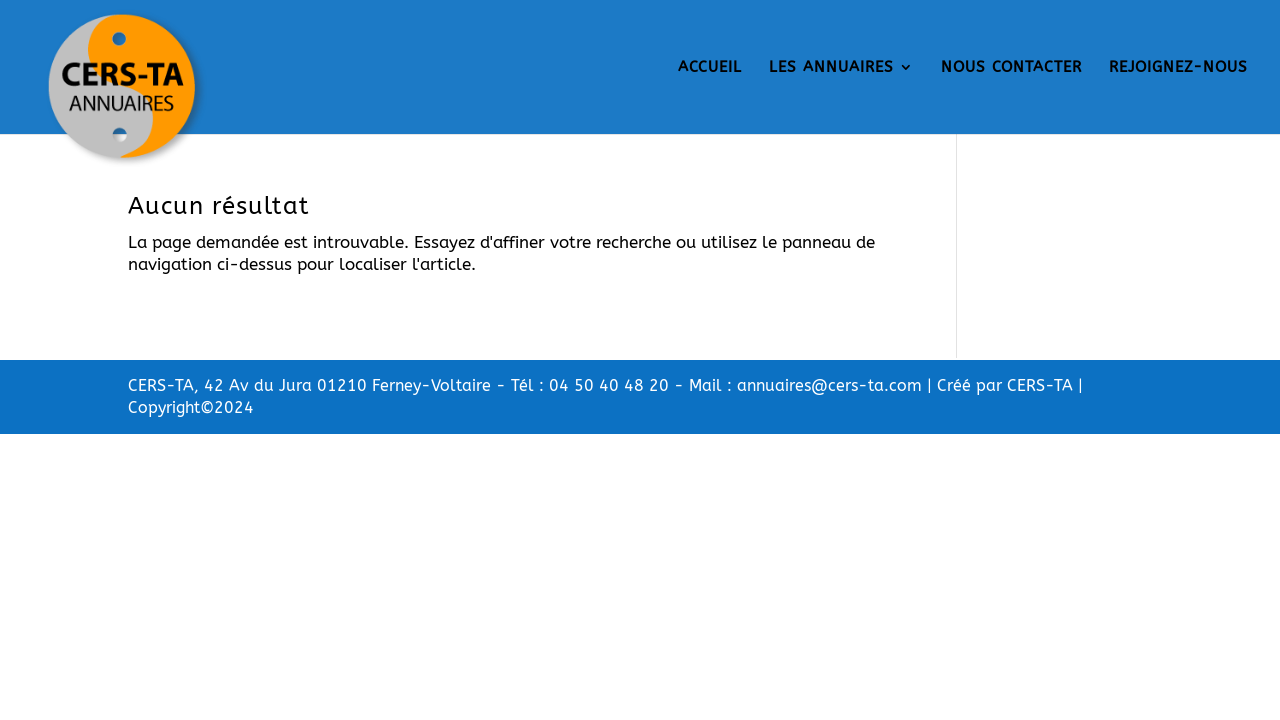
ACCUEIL (710, 68)
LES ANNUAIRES (831, 68)
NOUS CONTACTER (1011, 68)
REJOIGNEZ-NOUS (1178, 68)
